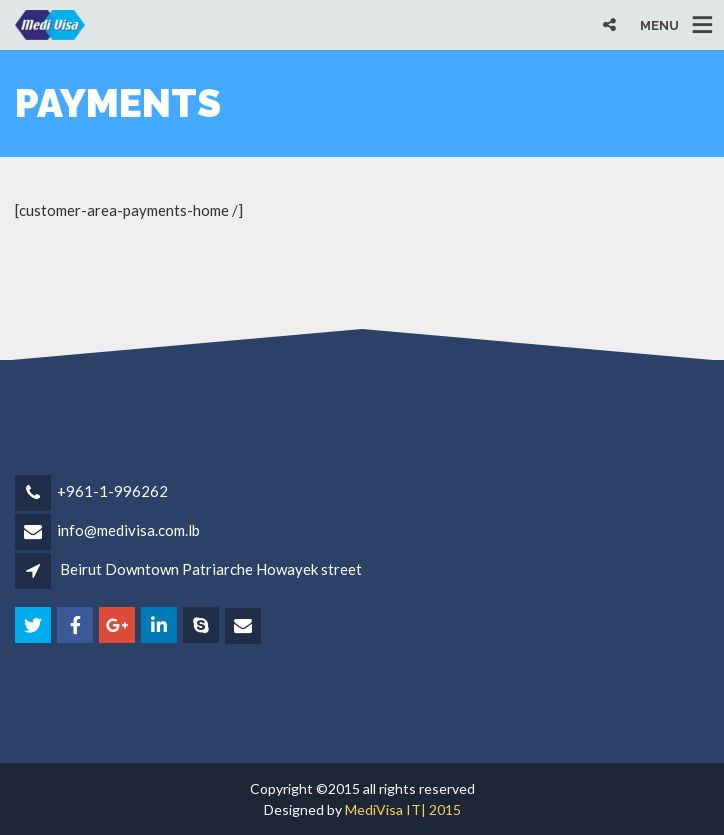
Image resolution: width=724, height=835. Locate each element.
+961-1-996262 (112, 491)
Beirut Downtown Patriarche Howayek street (211, 569)
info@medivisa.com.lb (128, 530)
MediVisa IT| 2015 (403, 809)
